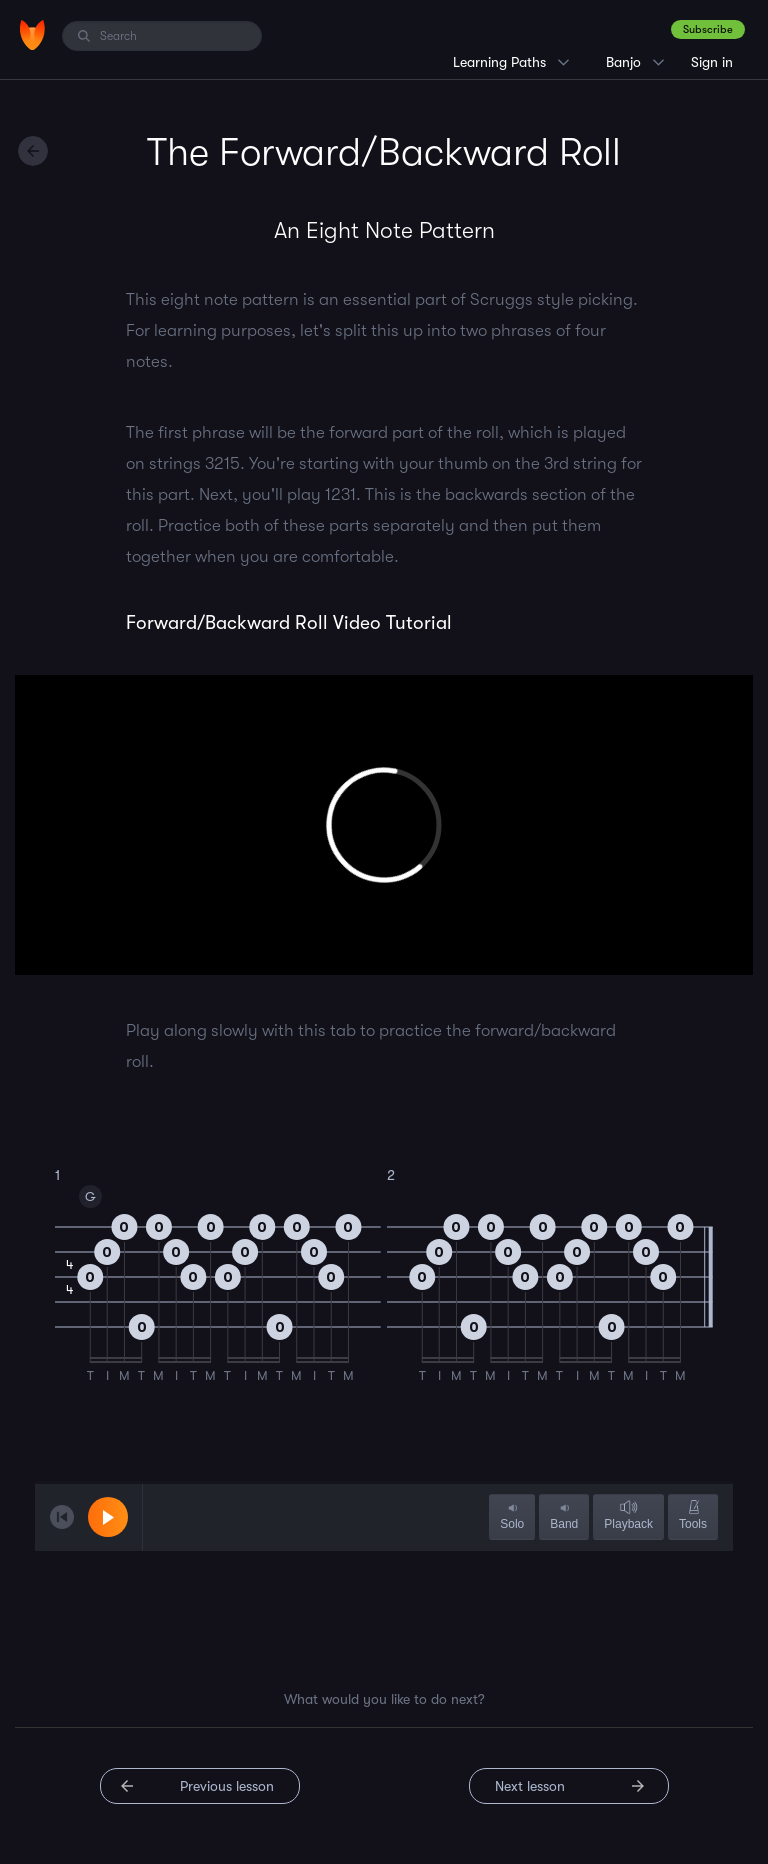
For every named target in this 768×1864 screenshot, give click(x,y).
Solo (512, 1516)
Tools (693, 1516)
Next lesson (530, 1786)
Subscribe (708, 29)
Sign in (712, 62)
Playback (628, 1516)
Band (564, 1516)
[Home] (32, 35)
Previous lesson (227, 1786)
